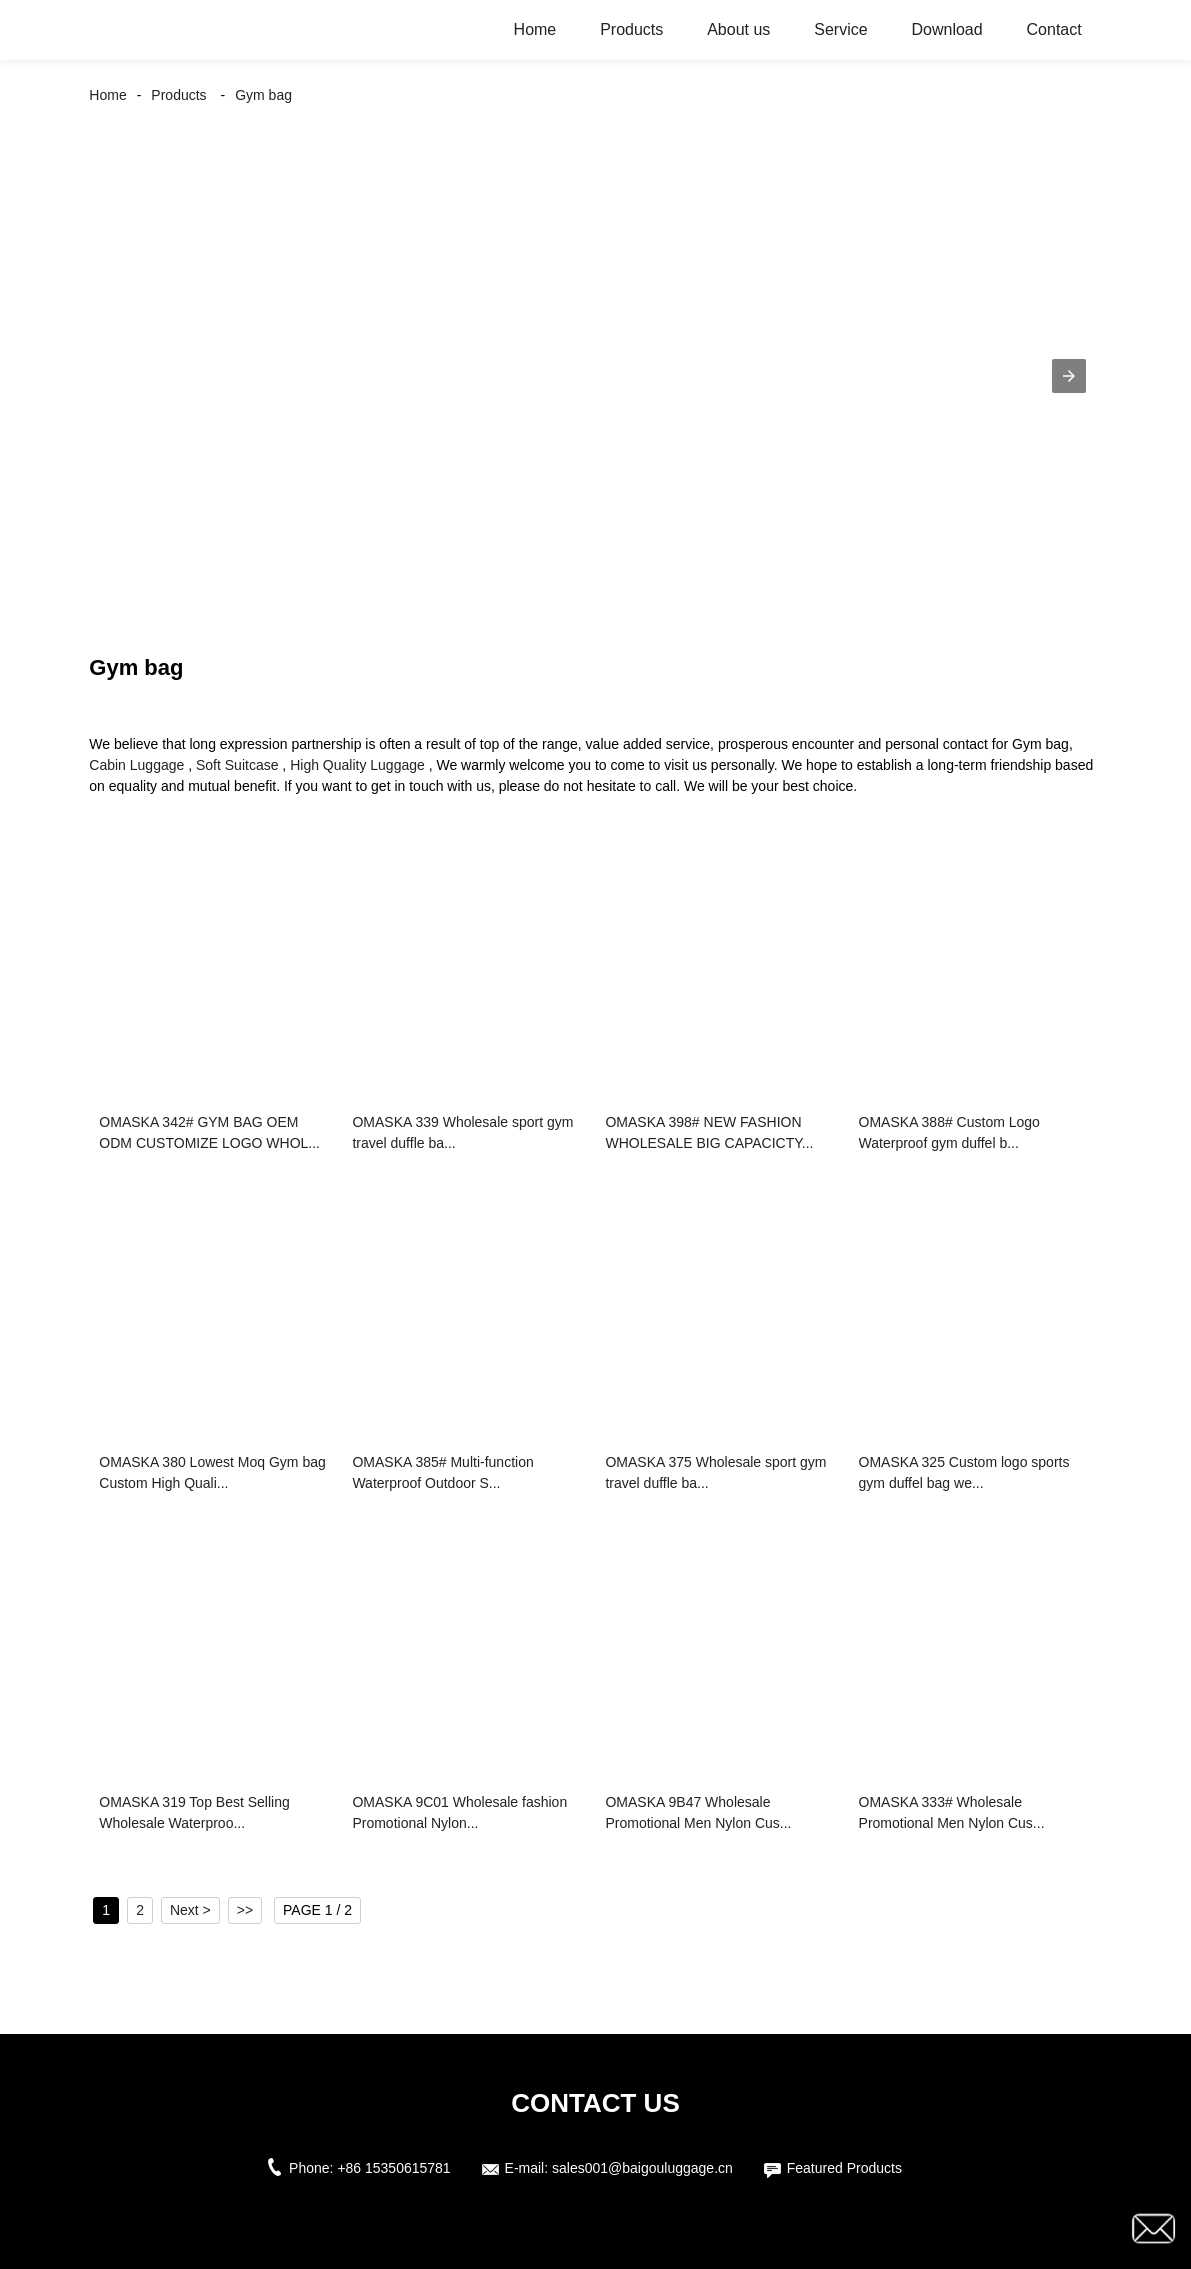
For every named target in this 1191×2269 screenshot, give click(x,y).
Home (535, 29)
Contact (1054, 29)
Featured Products (844, 2168)
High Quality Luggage (357, 765)
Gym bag (263, 95)
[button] (1069, 376)
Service (840, 29)
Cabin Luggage (136, 765)
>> (245, 1910)
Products (631, 29)
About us (738, 29)
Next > (190, 1910)
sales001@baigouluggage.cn (642, 2168)
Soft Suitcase (237, 765)
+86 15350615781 (393, 2168)
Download (946, 29)
